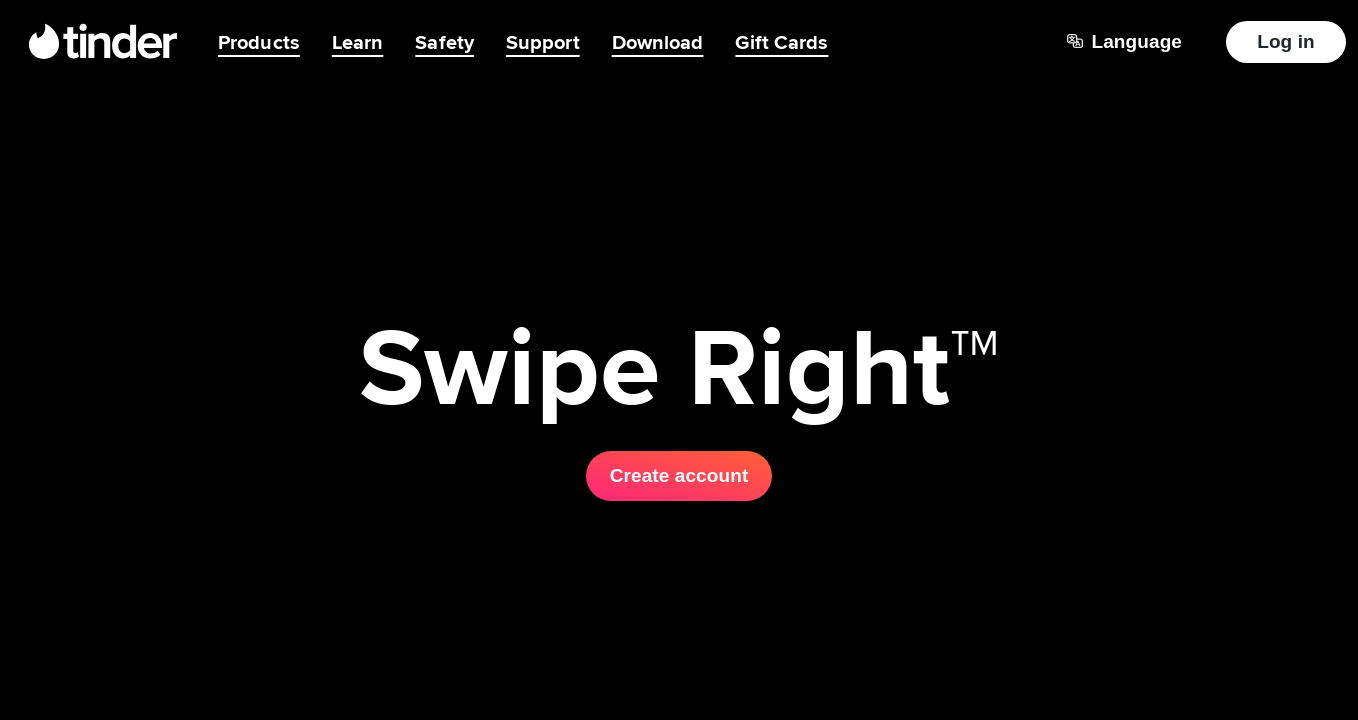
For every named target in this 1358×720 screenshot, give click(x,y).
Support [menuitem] (543, 42)
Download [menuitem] (658, 42)
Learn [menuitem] (358, 42)
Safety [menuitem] (444, 42)
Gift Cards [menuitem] (781, 42)
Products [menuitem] (259, 42)
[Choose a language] (1124, 42)
